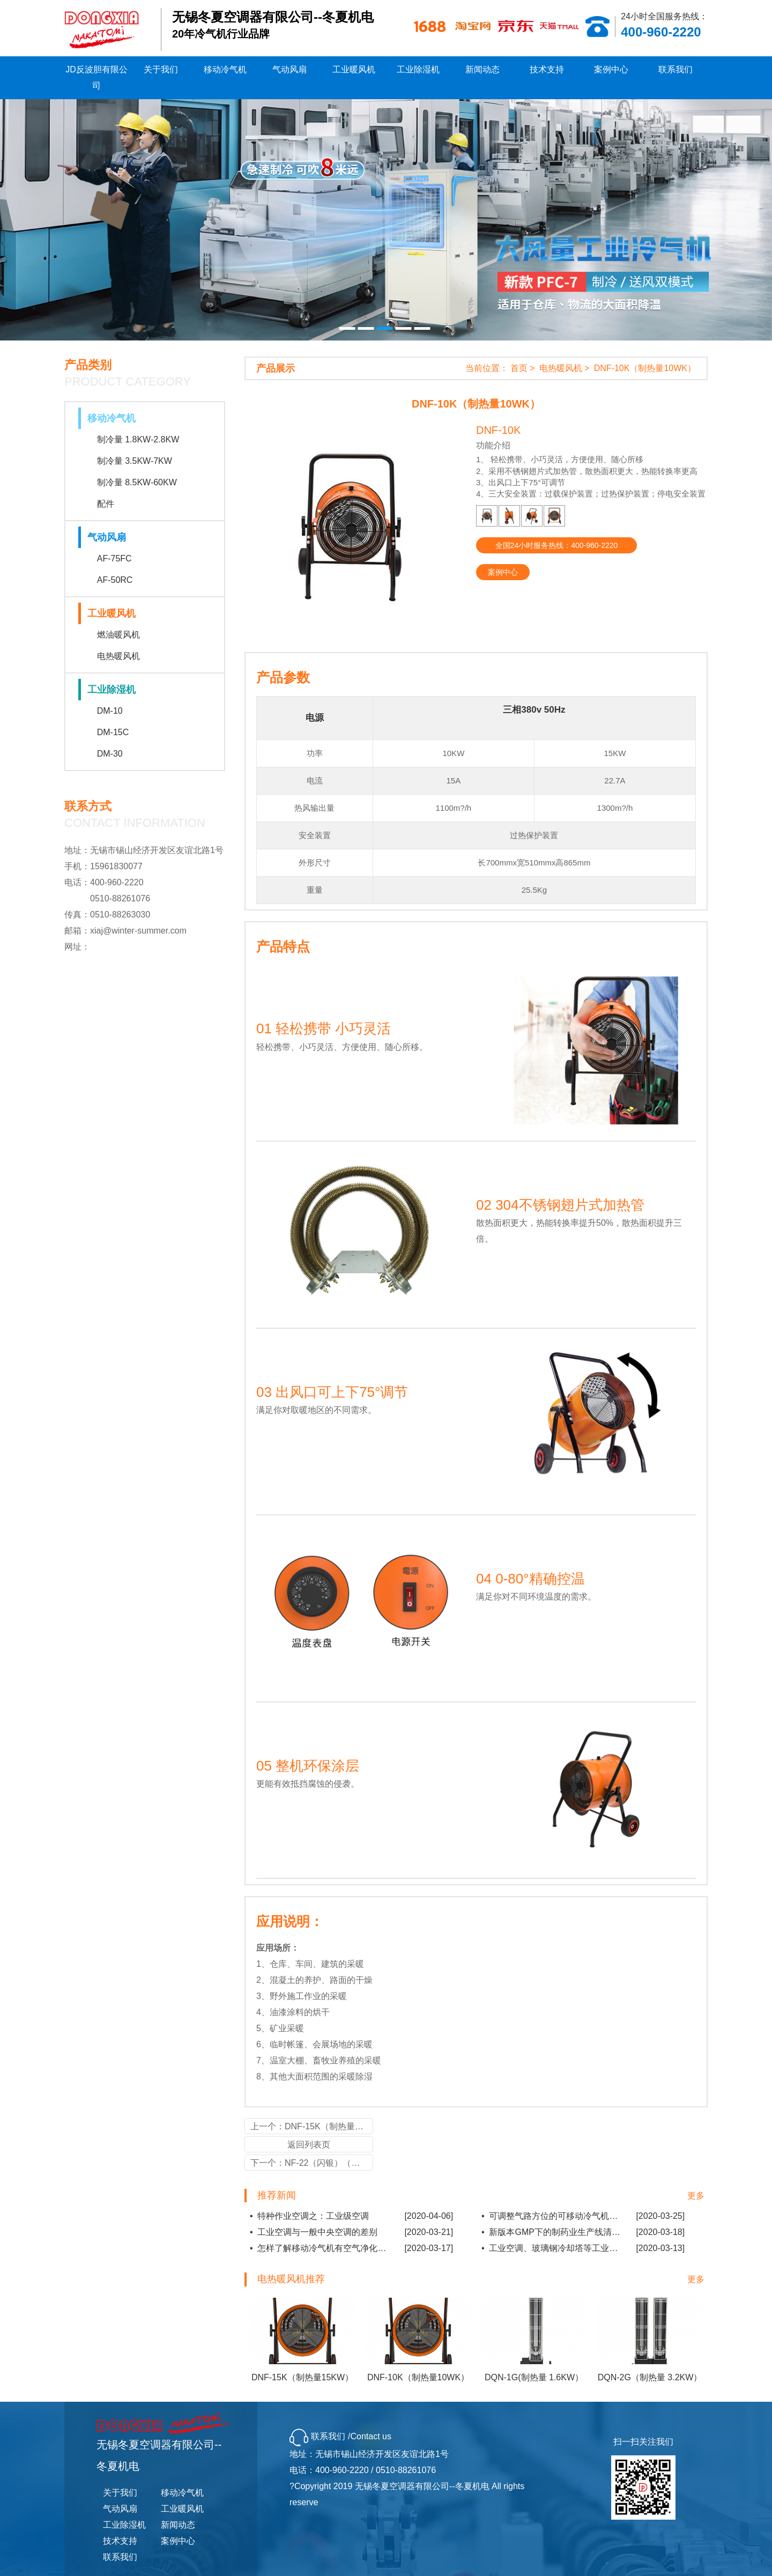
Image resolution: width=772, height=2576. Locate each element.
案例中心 (611, 69)
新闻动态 (482, 69)
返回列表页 (308, 2144)
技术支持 (547, 69)
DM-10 (110, 710)
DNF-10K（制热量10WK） (645, 368)
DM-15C (113, 732)
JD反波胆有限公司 (96, 77)
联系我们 (675, 69)
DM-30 (110, 753)
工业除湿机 (418, 69)
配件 (105, 503)
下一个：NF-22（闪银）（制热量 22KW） (311, 2162)
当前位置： (486, 368)
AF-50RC (115, 579)
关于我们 (161, 69)
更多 (695, 2195)
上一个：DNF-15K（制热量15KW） (311, 2126)
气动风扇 (289, 69)
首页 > (523, 368)
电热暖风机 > (565, 368)
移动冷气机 (225, 69)
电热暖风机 (118, 656)
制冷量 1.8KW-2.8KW (138, 439)
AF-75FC (114, 558)
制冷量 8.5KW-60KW (137, 482)
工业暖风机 (353, 69)
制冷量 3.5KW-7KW (134, 460)
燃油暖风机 (118, 634)
